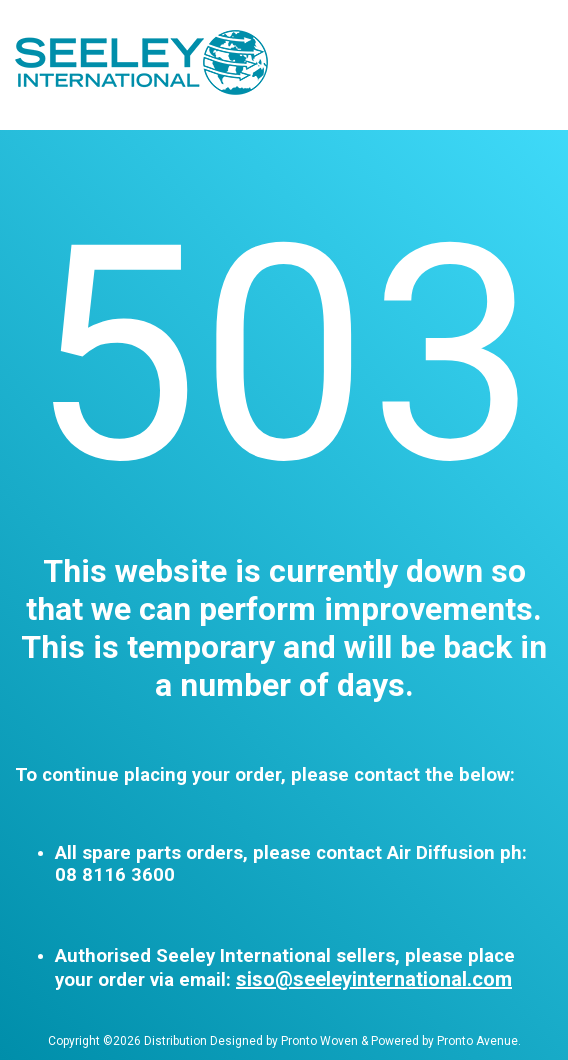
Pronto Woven (319, 1041)
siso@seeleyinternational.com (374, 979)
